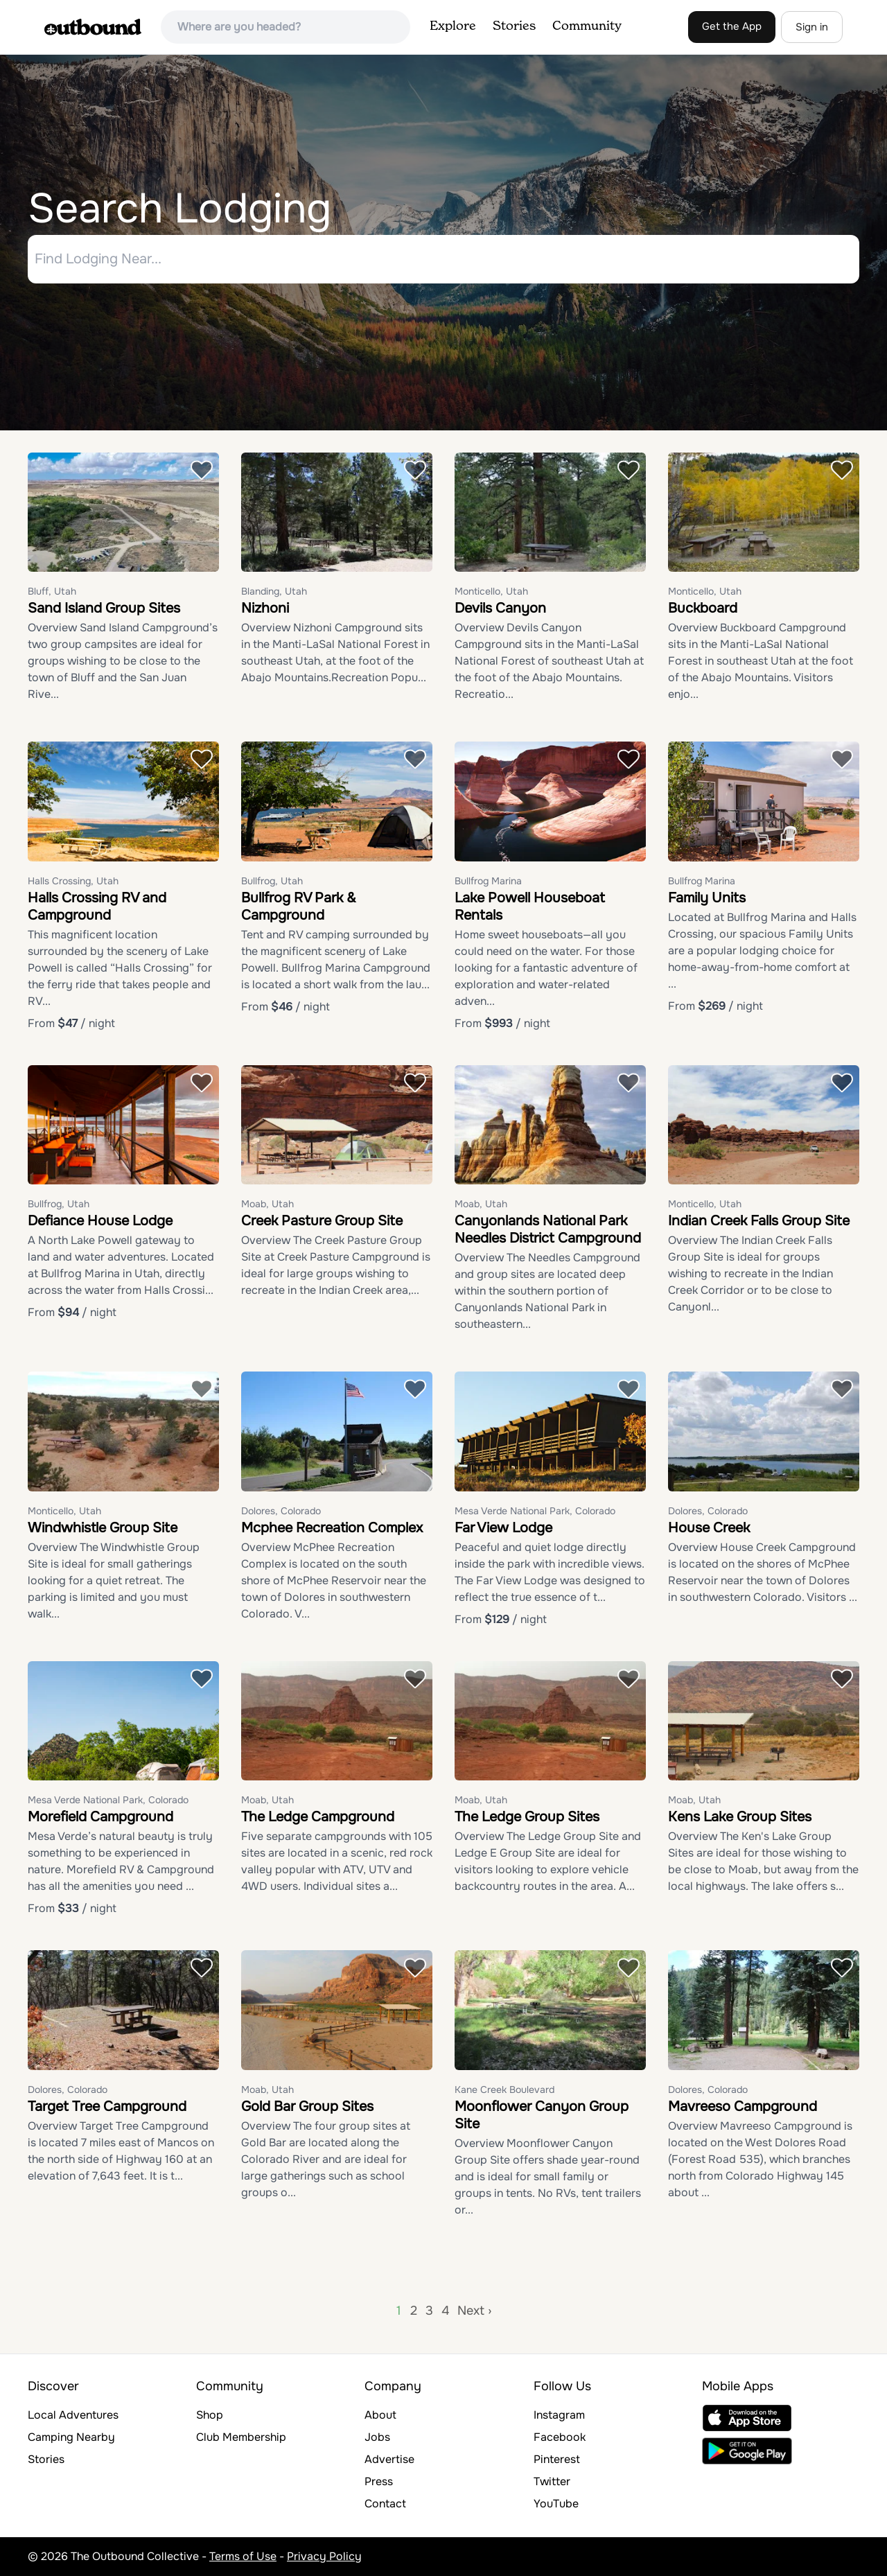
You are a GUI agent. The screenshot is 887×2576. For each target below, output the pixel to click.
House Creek (709, 1527)
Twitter (552, 2481)
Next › (474, 2310)
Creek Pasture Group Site (322, 1221)
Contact (385, 2503)
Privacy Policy (324, 2556)
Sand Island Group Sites (104, 608)
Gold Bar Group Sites (307, 2106)
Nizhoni (265, 608)
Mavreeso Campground (742, 2106)
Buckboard (702, 608)
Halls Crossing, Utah (73, 881)
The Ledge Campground (317, 1817)
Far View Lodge (503, 1527)
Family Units (707, 897)
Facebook (560, 2437)
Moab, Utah (267, 1204)
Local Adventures (73, 2415)
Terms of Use (242, 2556)
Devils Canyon (500, 608)
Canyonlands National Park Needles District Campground (548, 1230)
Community (587, 26)
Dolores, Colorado (281, 1511)
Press (379, 2481)
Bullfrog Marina (488, 881)
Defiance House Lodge (100, 1221)
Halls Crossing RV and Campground (97, 906)
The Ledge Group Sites (527, 1817)
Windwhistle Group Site (102, 1527)
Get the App (732, 26)
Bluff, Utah (52, 592)
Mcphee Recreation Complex (332, 1527)
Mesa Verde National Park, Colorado (535, 1511)
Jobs (377, 2437)
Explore (453, 26)
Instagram (559, 2415)
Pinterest (557, 2459)
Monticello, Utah (491, 592)
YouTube (556, 2503)
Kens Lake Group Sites (739, 1817)
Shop (209, 2415)
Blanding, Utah (274, 592)
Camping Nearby (71, 2437)
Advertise (389, 2459)
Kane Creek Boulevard (504, 2089)
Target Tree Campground (107, 2106)
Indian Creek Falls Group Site (759, 1221)
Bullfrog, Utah (272, 881)
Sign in (812, 27)
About (380, 2415)
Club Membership (241, 2437)
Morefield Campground (100, 1817)
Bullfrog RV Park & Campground (298, 906)
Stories (514, 26)
